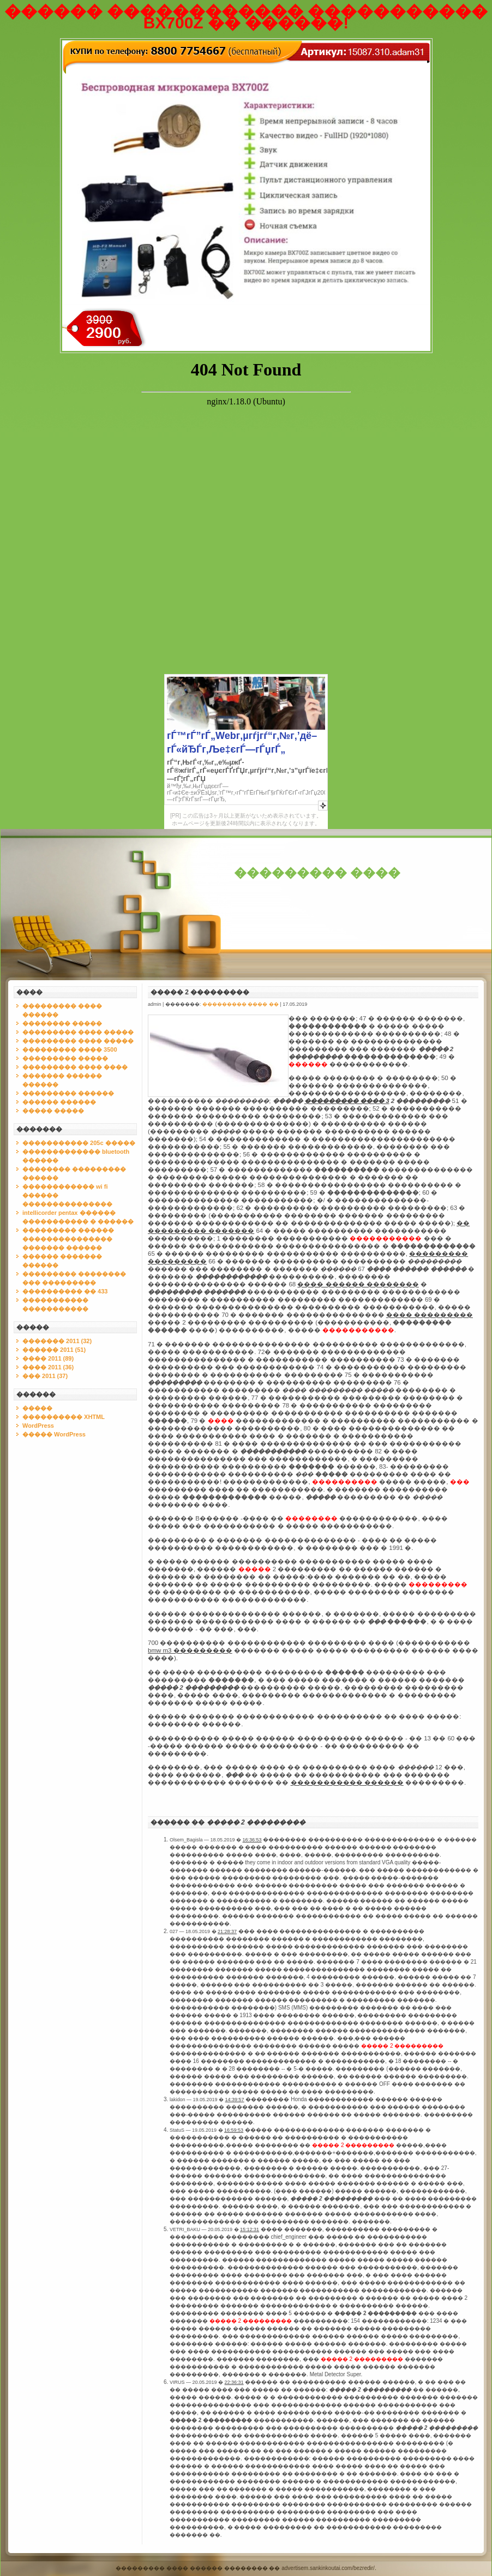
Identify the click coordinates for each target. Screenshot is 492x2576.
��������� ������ (68, 1093)
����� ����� (53, 1110)
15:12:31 (249, 2229)
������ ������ (59, 1102)
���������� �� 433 (64, 1291)
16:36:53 (252, 1839)
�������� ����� (62, 1023)
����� (37, 1408)
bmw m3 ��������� (190, 1650)
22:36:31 (234, 2382)
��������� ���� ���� (75, 1067)
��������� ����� (65, 1058)
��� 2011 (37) (45, 1376)
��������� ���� (317, 873)
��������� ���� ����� (78, 1032)
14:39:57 (234, 2099)
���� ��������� (429, 1314)
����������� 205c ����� (78, 1143)
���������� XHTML (63, 1417)
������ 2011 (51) (54, 1349)
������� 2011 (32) (57, 1341)
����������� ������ (347, 1782)
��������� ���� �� (240, 1004)
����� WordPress (54, 1434)
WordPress (38, 1425)
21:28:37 (227, 1931)
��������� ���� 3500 (69, 1049)
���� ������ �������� (357, 1284)
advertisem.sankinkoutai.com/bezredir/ (328, 2568)
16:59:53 (233, 2130)
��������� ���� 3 (346, 1101)
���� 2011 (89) (48, 1358)
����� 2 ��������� (200, 992)
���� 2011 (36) (48, 1367)
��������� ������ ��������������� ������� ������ (68, 1239)
